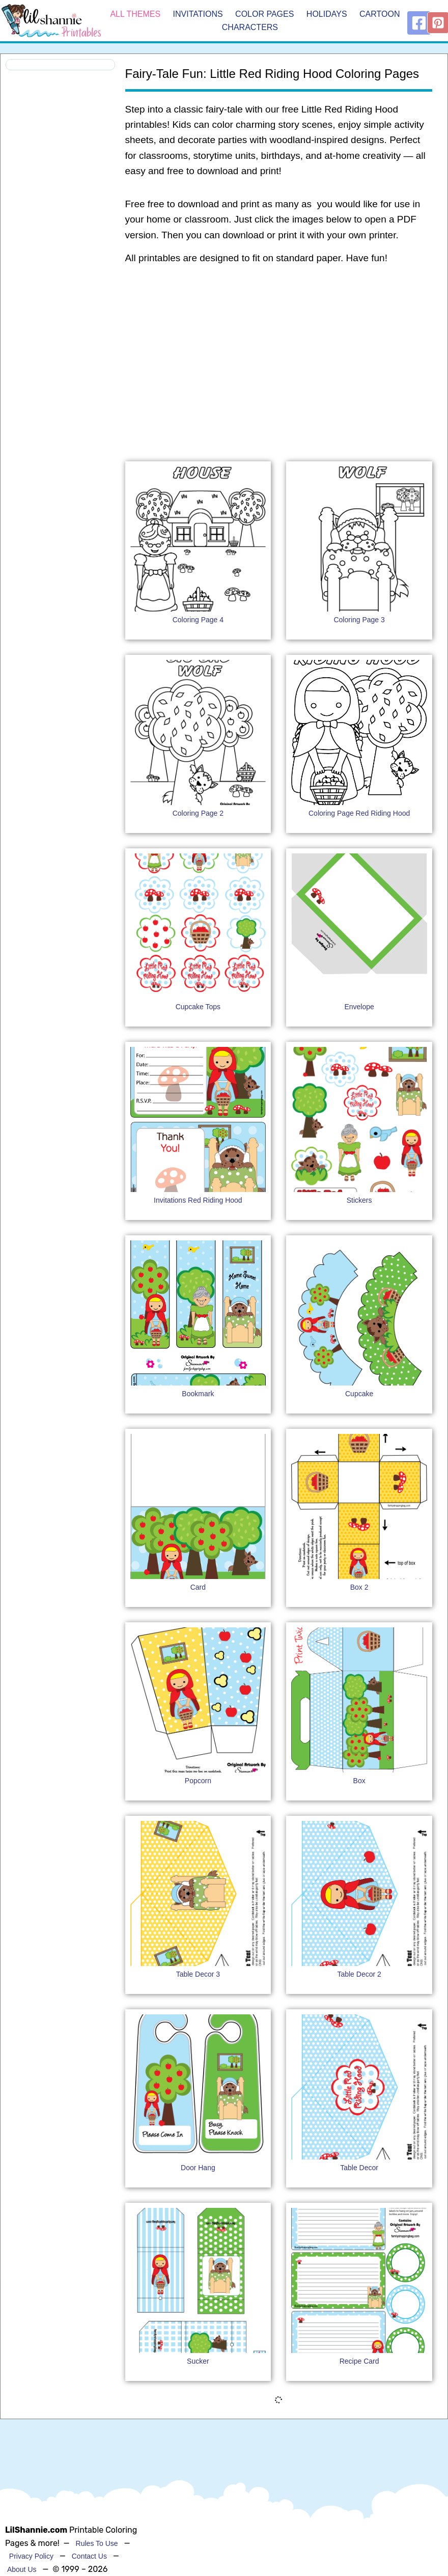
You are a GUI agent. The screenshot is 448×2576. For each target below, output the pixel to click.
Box (359, 1781)
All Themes (135, 14)
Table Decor (359, 2168)
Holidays (326, 14)
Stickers (359, 1200)
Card (198, 1587)
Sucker (198, 2361)
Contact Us (89, 2556)
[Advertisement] (278, 354)
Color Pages (264, 14)
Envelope (359, 1007)
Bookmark (198, 1394)
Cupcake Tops (198, 1007)
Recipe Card (359, 2361)
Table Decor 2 (359, 1974)
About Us (22, 2569)
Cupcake (359, 1394)
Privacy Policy (31, 2556)
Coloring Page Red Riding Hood (359, 813)
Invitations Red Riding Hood (198, 1200)
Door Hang (198, 2168)
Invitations (198, 14)
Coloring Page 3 (358, 620)
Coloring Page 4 (198, 620)
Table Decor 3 (198, 1974)
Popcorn (198, 1781)
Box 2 (359, 1587)
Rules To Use (97, 2543)
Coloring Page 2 (198, 813)
